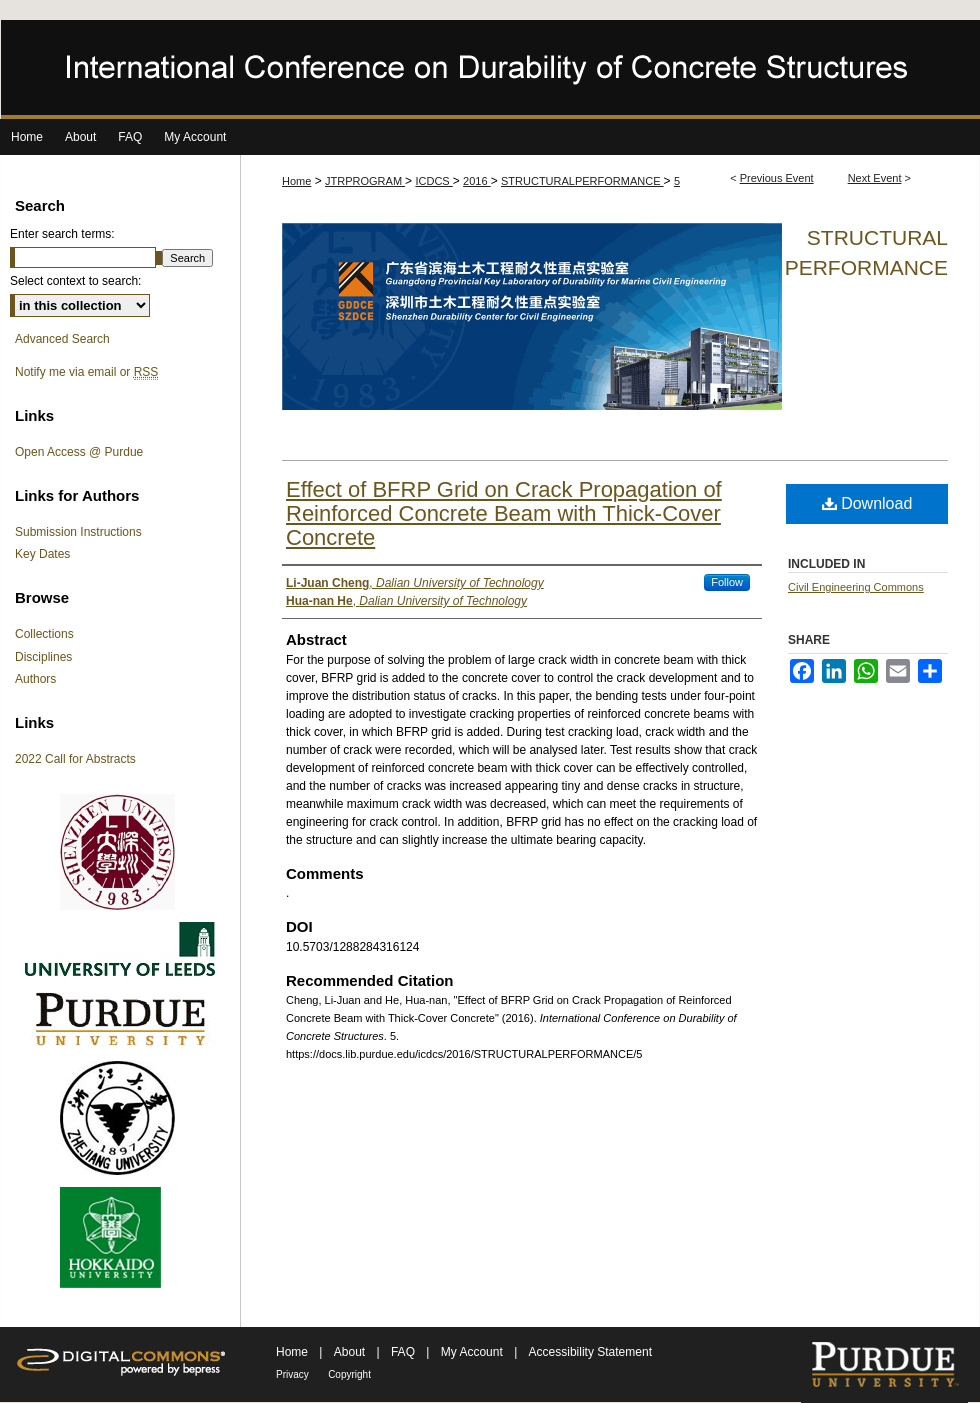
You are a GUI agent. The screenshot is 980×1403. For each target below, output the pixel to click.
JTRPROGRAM (365, 181)
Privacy (292, 1374)
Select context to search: (75, 281)
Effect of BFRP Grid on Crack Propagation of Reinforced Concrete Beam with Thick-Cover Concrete (504, 513)
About (351, 1352)
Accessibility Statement (590, 1352)
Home (296, 181)
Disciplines (43, 657)
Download (867, 503)
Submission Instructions (78, 532)
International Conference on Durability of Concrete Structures (490, 69)
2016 (477, 181)
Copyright (349, 1374)
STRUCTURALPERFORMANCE (582, 181)
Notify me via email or (86, 372)
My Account (473, 1352)
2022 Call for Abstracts (75, 759)
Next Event (875, 178)
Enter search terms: (62, 234)
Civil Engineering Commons (856, 587)
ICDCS (433, 181)
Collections (44, 634)
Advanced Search (62, 339)
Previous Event (777, 178)
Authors (35, 679)
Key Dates (42, 554)
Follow (727, 582)
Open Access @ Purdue (79, 452)
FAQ (404, 1352)
